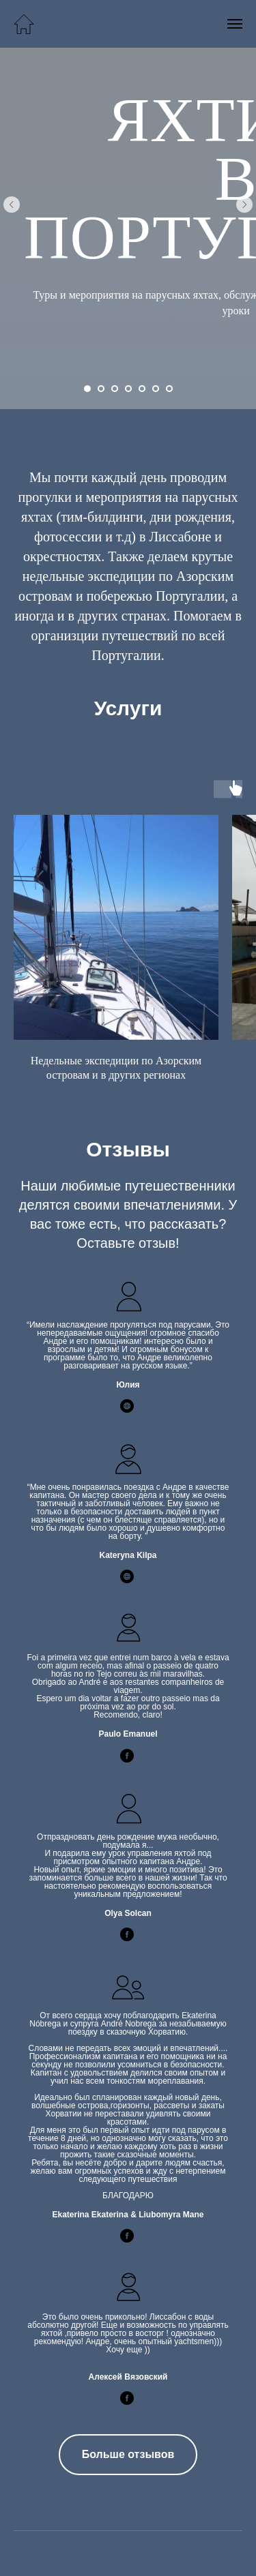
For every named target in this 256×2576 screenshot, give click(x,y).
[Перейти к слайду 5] (142, 388)
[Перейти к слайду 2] (101, 388)
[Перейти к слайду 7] (169, 388)
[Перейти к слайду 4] (128, 388)
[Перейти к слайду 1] (87, 388)
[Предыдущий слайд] (11, 204)
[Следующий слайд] (244, 204)
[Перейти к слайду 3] (114, 388)
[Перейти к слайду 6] (155, 388)
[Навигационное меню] (234, 24)
